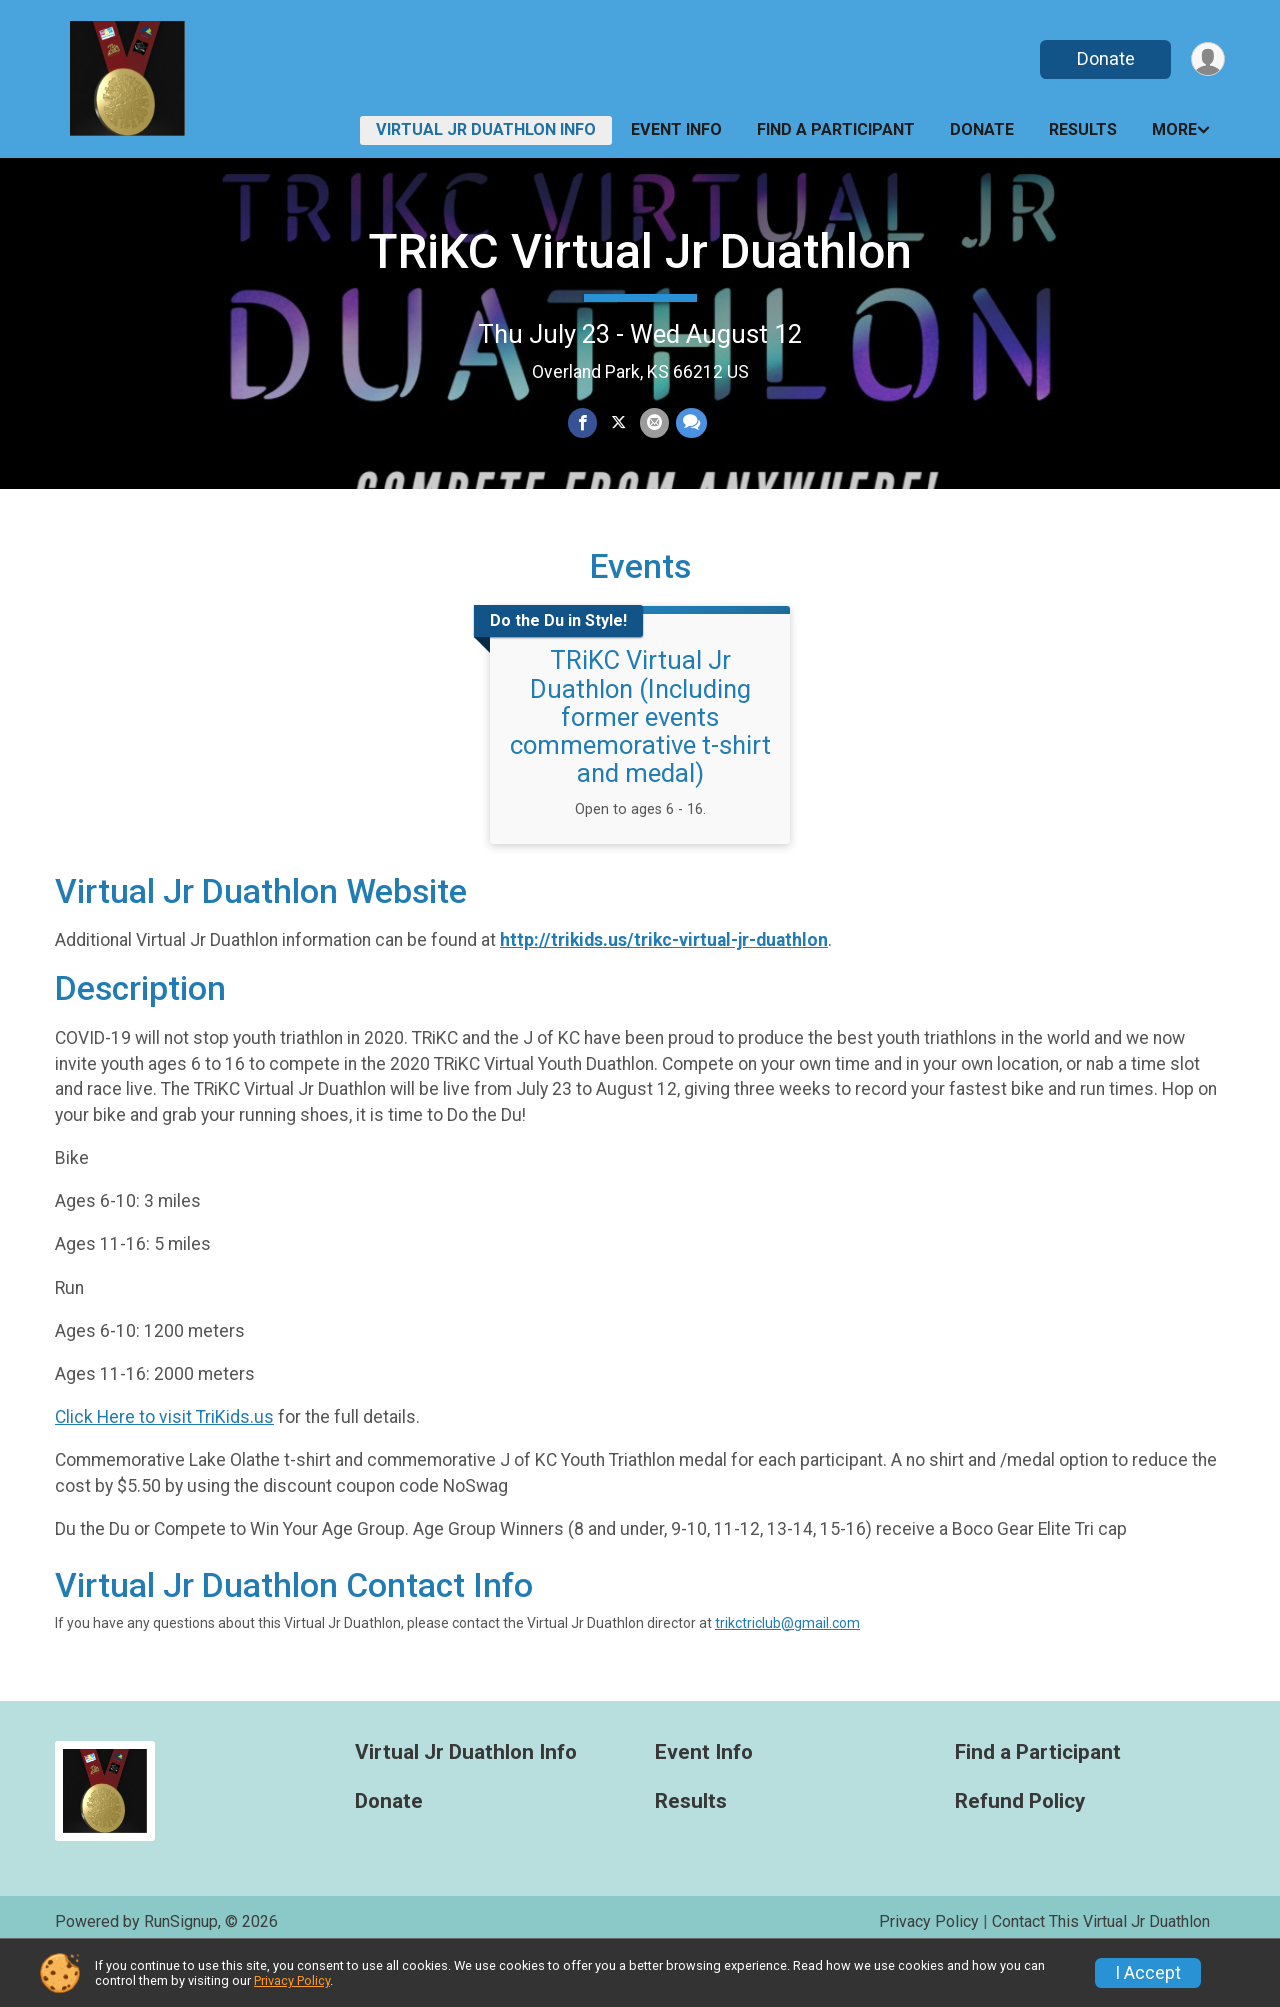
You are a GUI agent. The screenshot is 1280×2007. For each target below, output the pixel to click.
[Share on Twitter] (618, 423)
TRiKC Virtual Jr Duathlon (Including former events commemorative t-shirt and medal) (640, 765)
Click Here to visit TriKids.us (164, 1466)
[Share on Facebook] (583, 423)
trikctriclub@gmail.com (787, 1671)
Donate (1103, 58)
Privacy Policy (292, 1980)
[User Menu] (1206, 59)
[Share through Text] (689, 423)
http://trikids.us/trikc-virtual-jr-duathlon (664, 989)
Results (1083, 129)
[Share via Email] (653, 423)
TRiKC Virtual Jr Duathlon (640, 251)
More (1174, 129)
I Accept (1148, 1973)
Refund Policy (1020, 1849)
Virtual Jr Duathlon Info (486, 129)
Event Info (676, 129)
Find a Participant (836, 129)
